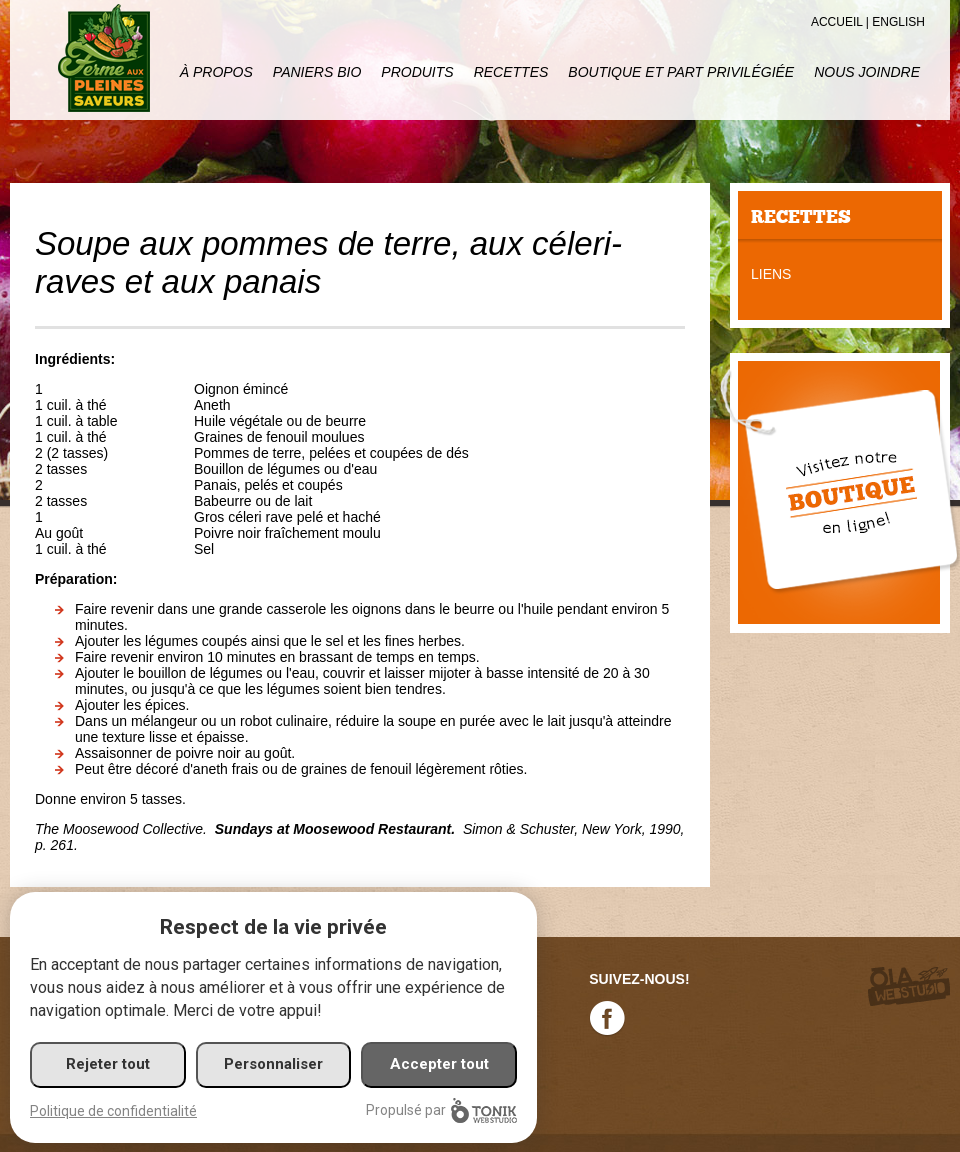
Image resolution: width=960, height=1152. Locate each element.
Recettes (511, 72)
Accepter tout (439, 1064)
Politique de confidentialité (113, 1111)
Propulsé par (441, 1110)
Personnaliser (273, 1064)
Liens (771, 274)
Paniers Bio (317, 72)
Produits (417, 72)
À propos (216, 72)
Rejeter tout (108, 1064)
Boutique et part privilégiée (681, 72)
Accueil (837, 22)
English (898, 22)
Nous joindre (867, 72)
